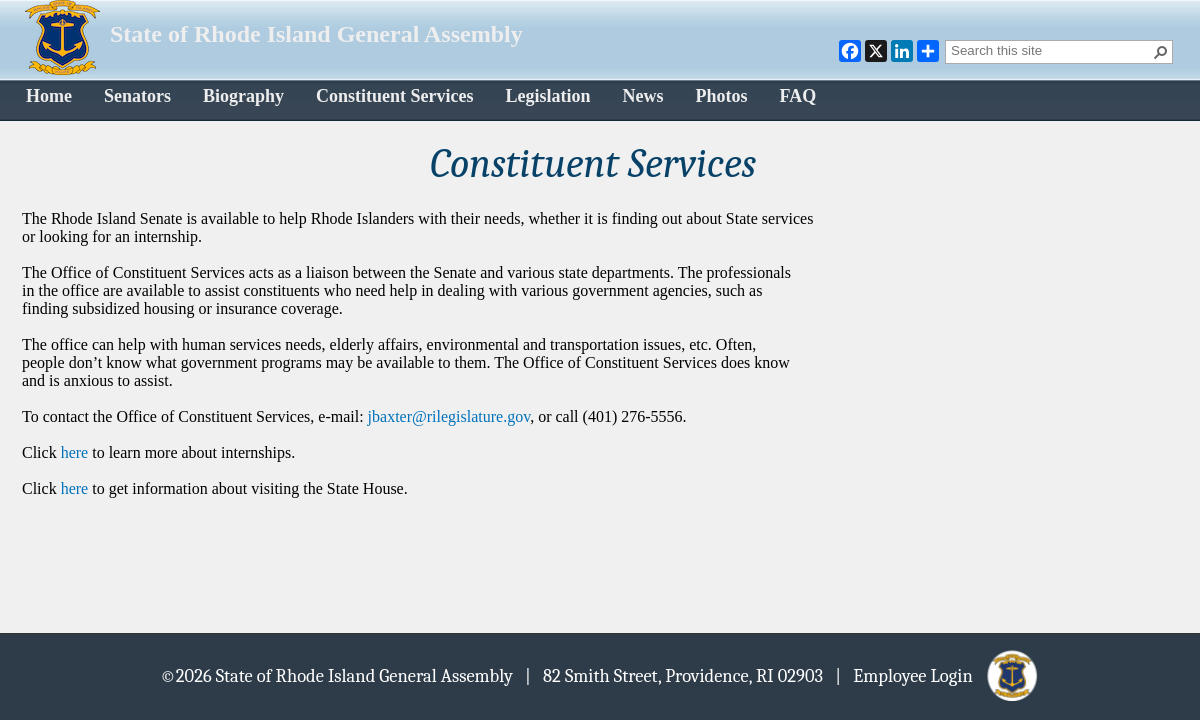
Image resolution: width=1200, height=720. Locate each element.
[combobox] (1051, 50)
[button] (1161, 52)
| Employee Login (937, 675)
